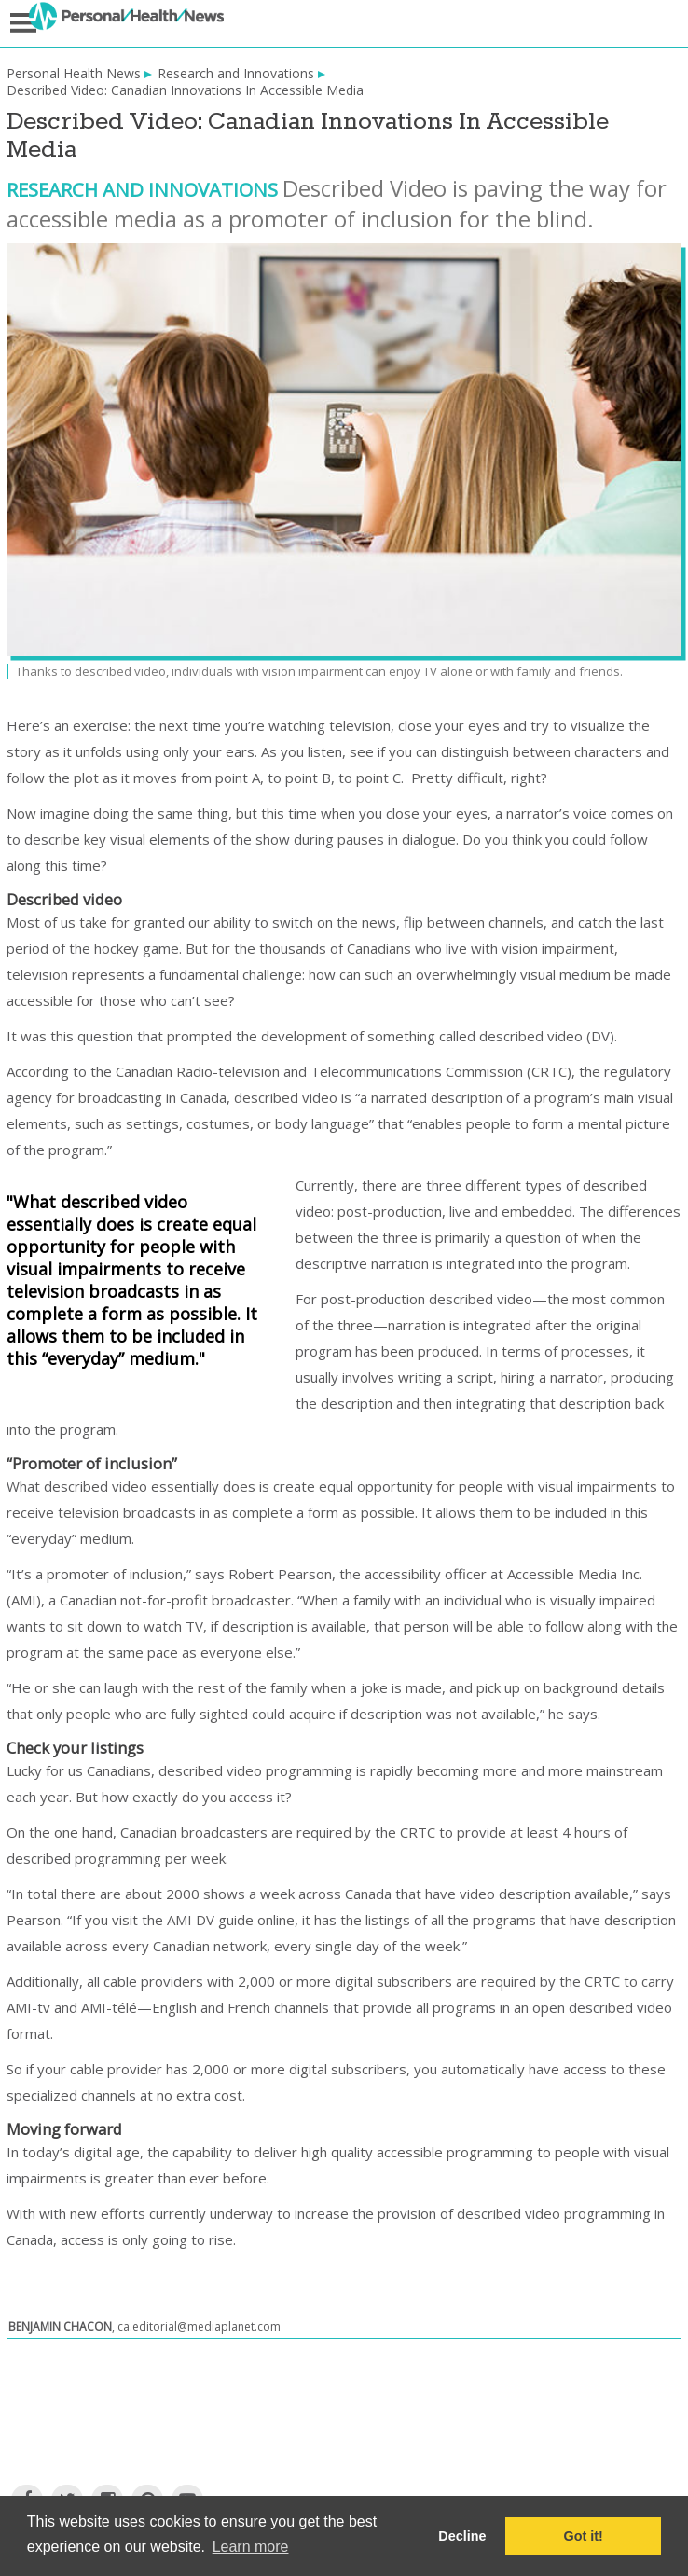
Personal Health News (74, 73)
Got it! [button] (583, 2535)
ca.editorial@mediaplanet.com (199, 2327)
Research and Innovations (236, 73)
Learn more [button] (251, 2547)
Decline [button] (462, 2535)
